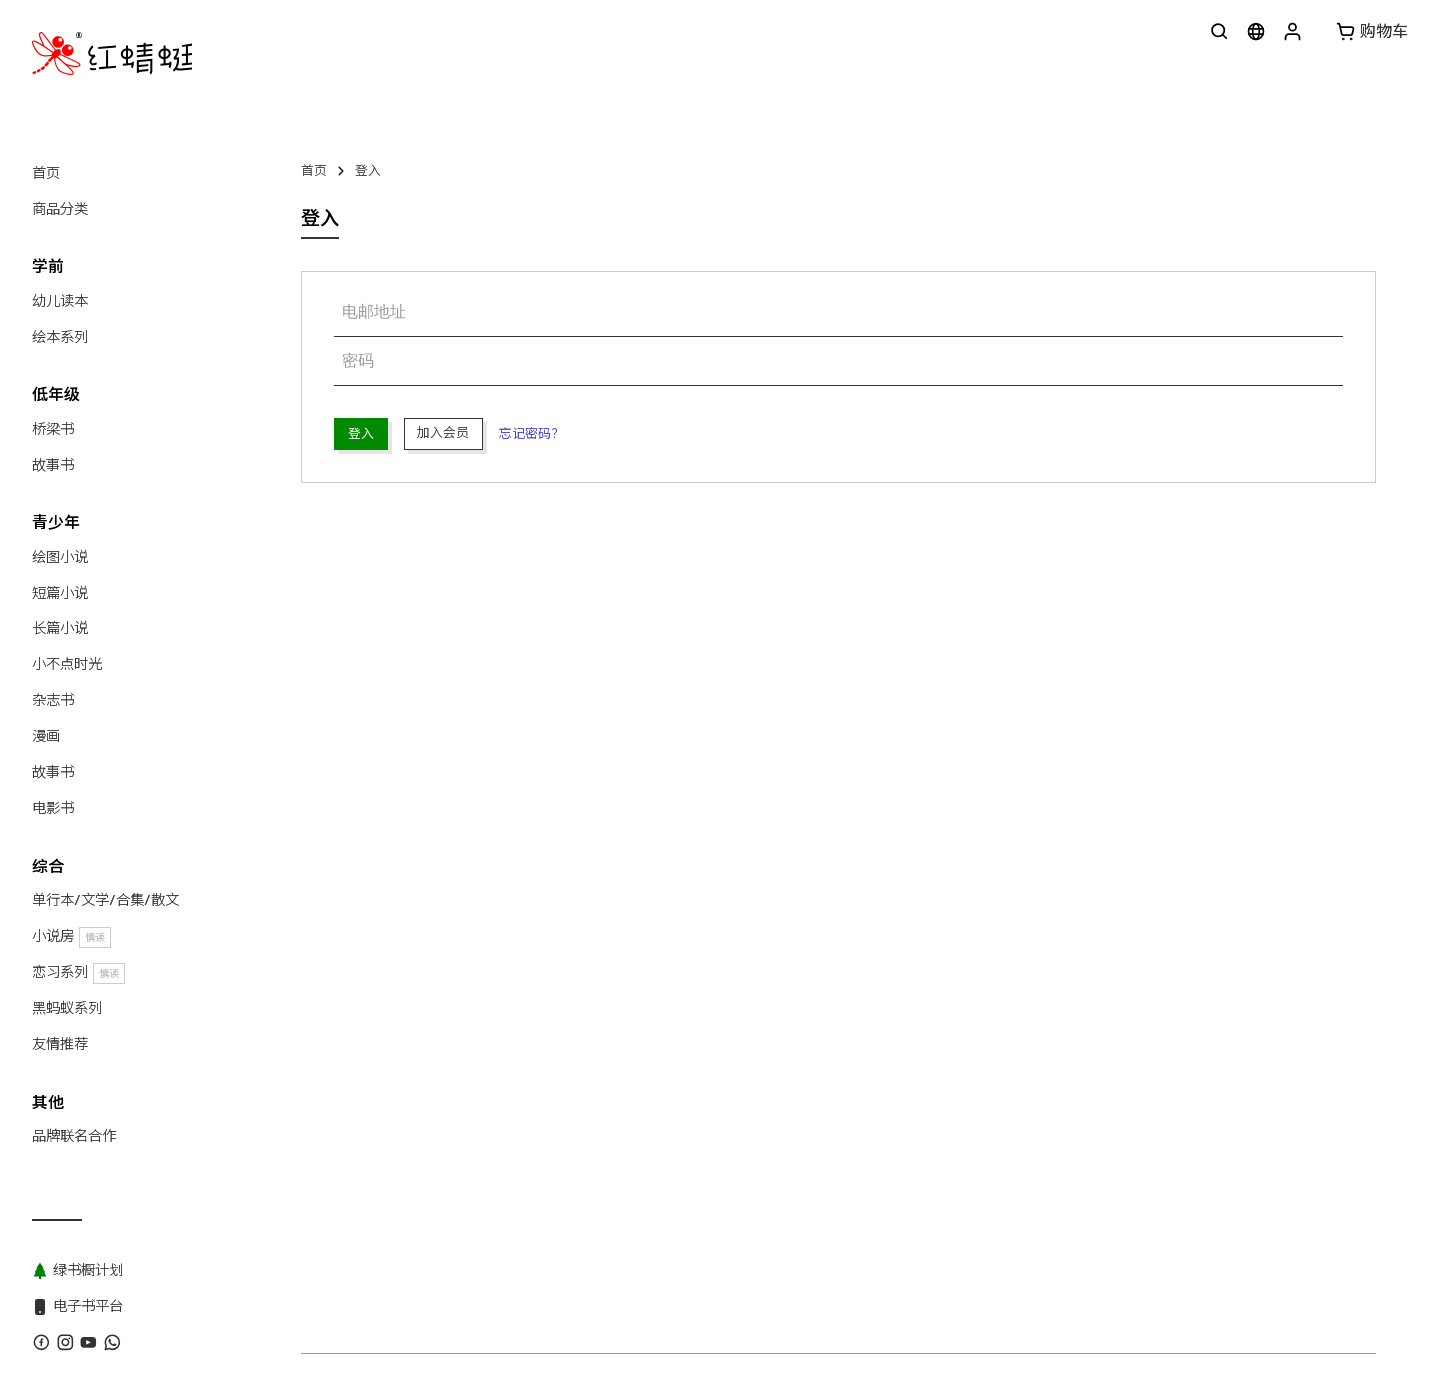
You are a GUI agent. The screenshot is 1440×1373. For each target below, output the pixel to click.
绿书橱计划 (730, 903)
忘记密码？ (531, 433)
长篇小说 (60, 628)
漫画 (46, 736)
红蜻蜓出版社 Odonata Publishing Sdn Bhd (475, 939)
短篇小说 (60, 593)
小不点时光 (67, 664)
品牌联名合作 (74, 1136)
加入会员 (443, 432)
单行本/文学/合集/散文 (105, 900)
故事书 (53, 465)
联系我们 (412, 903)
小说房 (71, 936)
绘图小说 (60, 557)
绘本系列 (60, 337)
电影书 (53, 808)
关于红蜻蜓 (333, 903)
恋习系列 (78, 972)
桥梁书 (53, 429)
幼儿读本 (60, 301)
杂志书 (53, 700)
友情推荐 (60, 1044)
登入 (368, 170)
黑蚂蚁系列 (67, 1008)
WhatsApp (489, 903)
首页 (46, 173)
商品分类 (60, 209)
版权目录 (567, 903)
